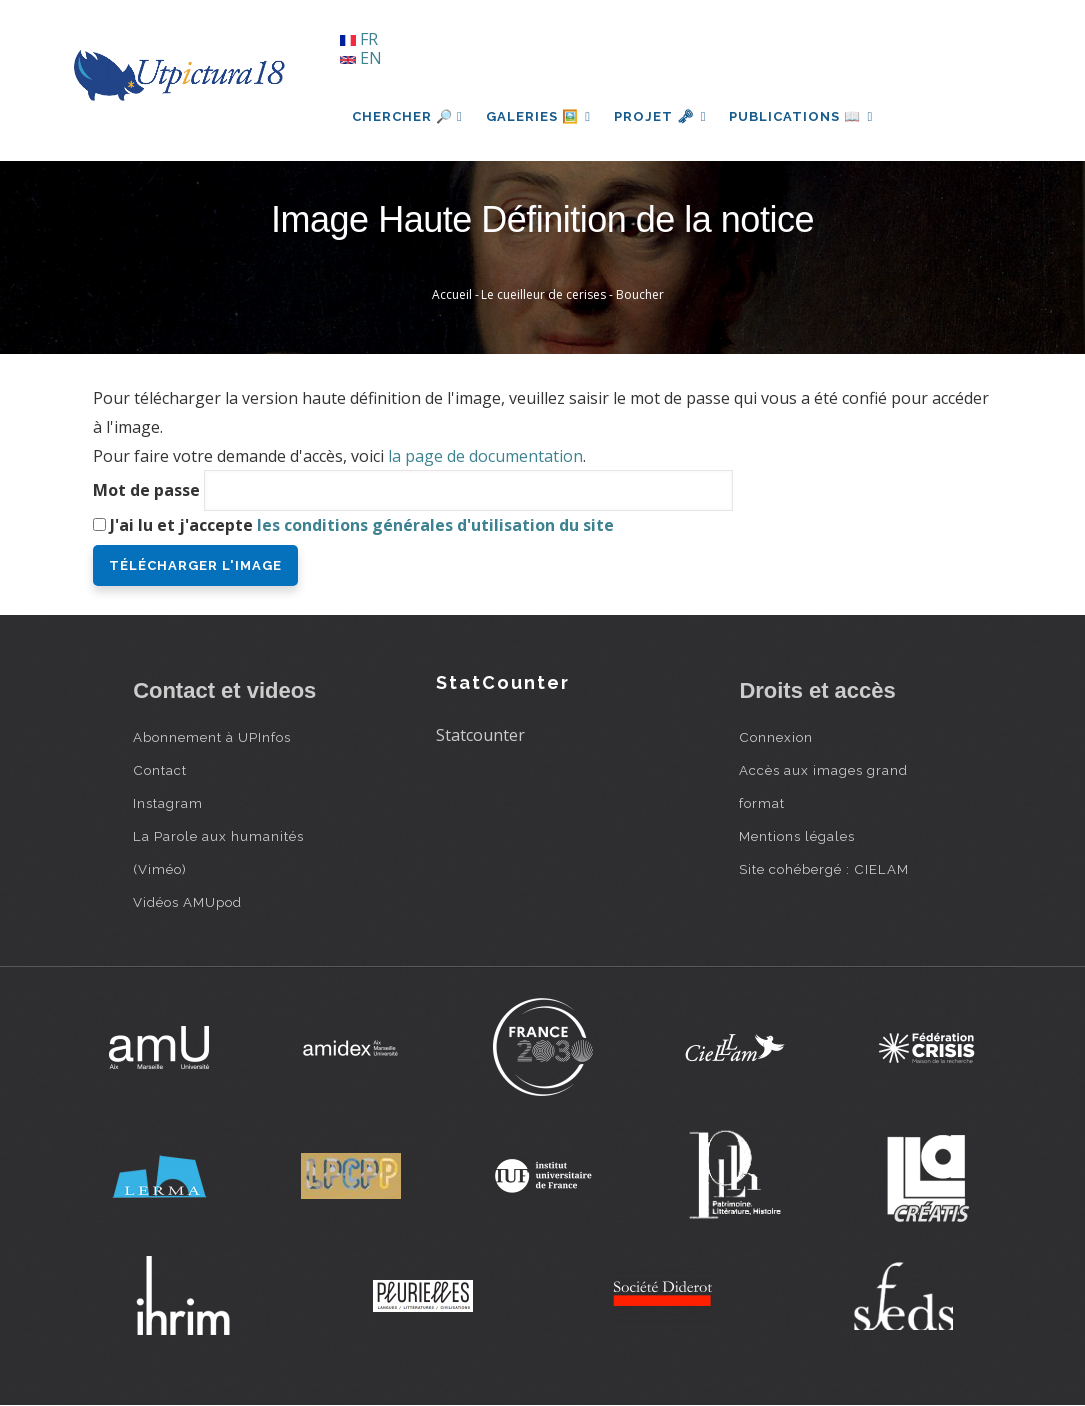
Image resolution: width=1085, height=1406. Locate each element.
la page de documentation (485, 456)
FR (359, 39)
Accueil (452, 294)
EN (361, 58)
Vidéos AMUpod (187, 902)
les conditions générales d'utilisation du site (435, 525)
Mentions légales (797, 836)
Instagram (168, 803)
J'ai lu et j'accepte (362, 525)
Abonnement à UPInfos (212, 737)
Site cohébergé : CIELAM (824, 869)
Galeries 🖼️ (539, 116)
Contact (160, 770)
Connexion (776, 737)
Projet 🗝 (662, 116)
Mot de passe (146, 490)
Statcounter (480, 735)
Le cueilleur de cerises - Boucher (572, 294)
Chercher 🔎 (407, 116)
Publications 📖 (804, 116)
